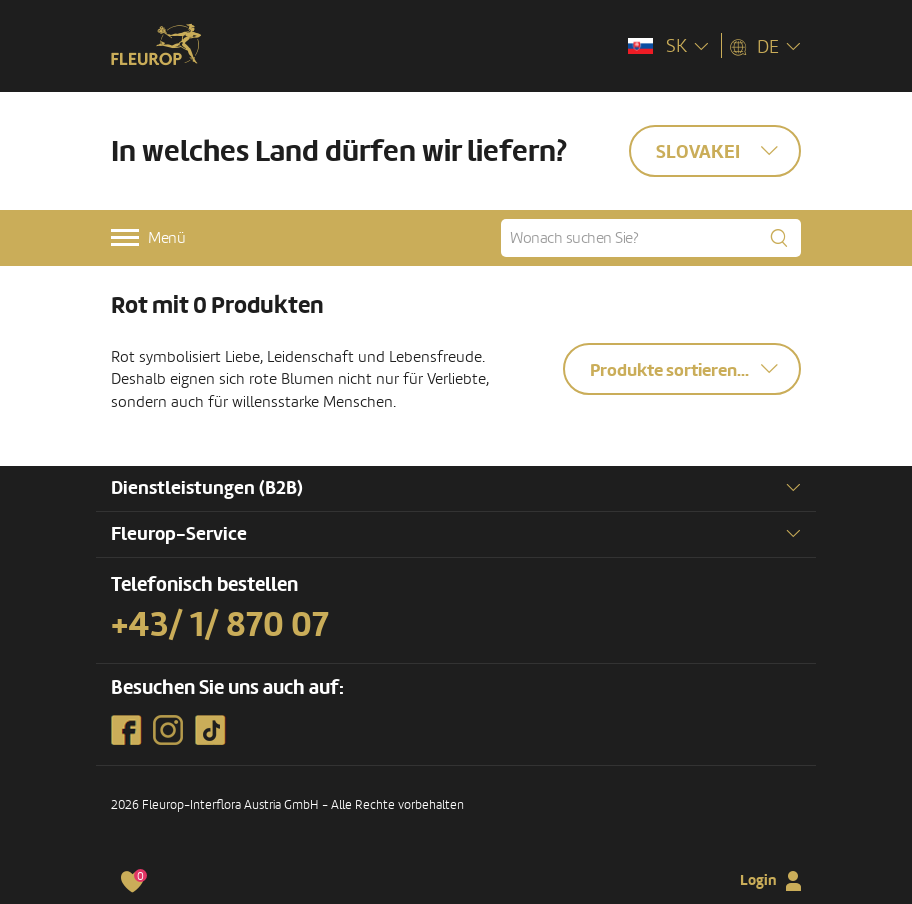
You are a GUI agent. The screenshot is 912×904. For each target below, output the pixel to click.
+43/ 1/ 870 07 (220, 625)
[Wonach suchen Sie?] (651, 238)
